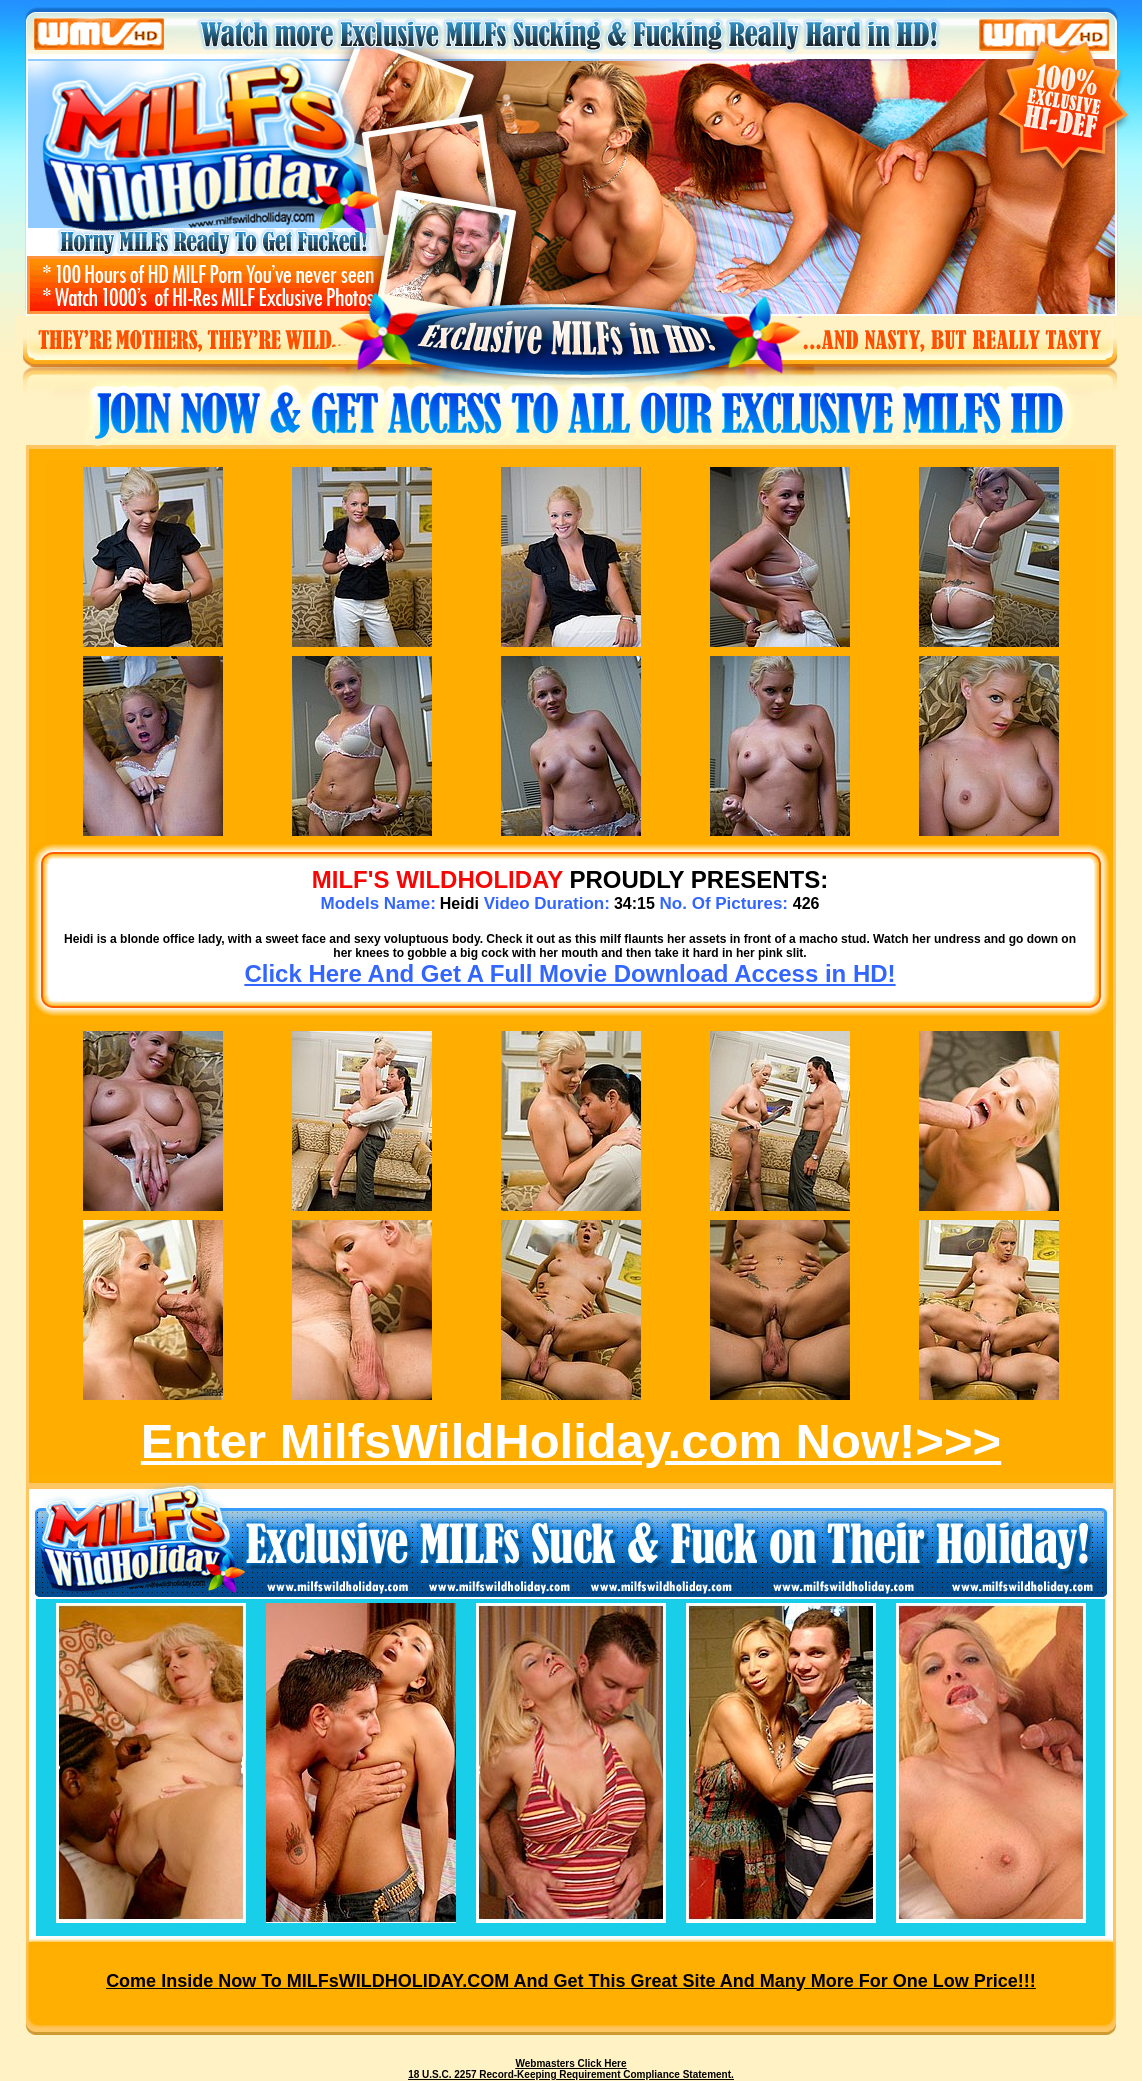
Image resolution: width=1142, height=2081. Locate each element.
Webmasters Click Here (571, 2063)
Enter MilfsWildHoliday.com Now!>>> (571, 1441)
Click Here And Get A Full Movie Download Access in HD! (569, 973)
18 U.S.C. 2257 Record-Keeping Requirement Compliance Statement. (571, 2074)
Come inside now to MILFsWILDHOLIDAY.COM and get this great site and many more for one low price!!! (571, 1981)
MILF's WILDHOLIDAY (437, 879)
